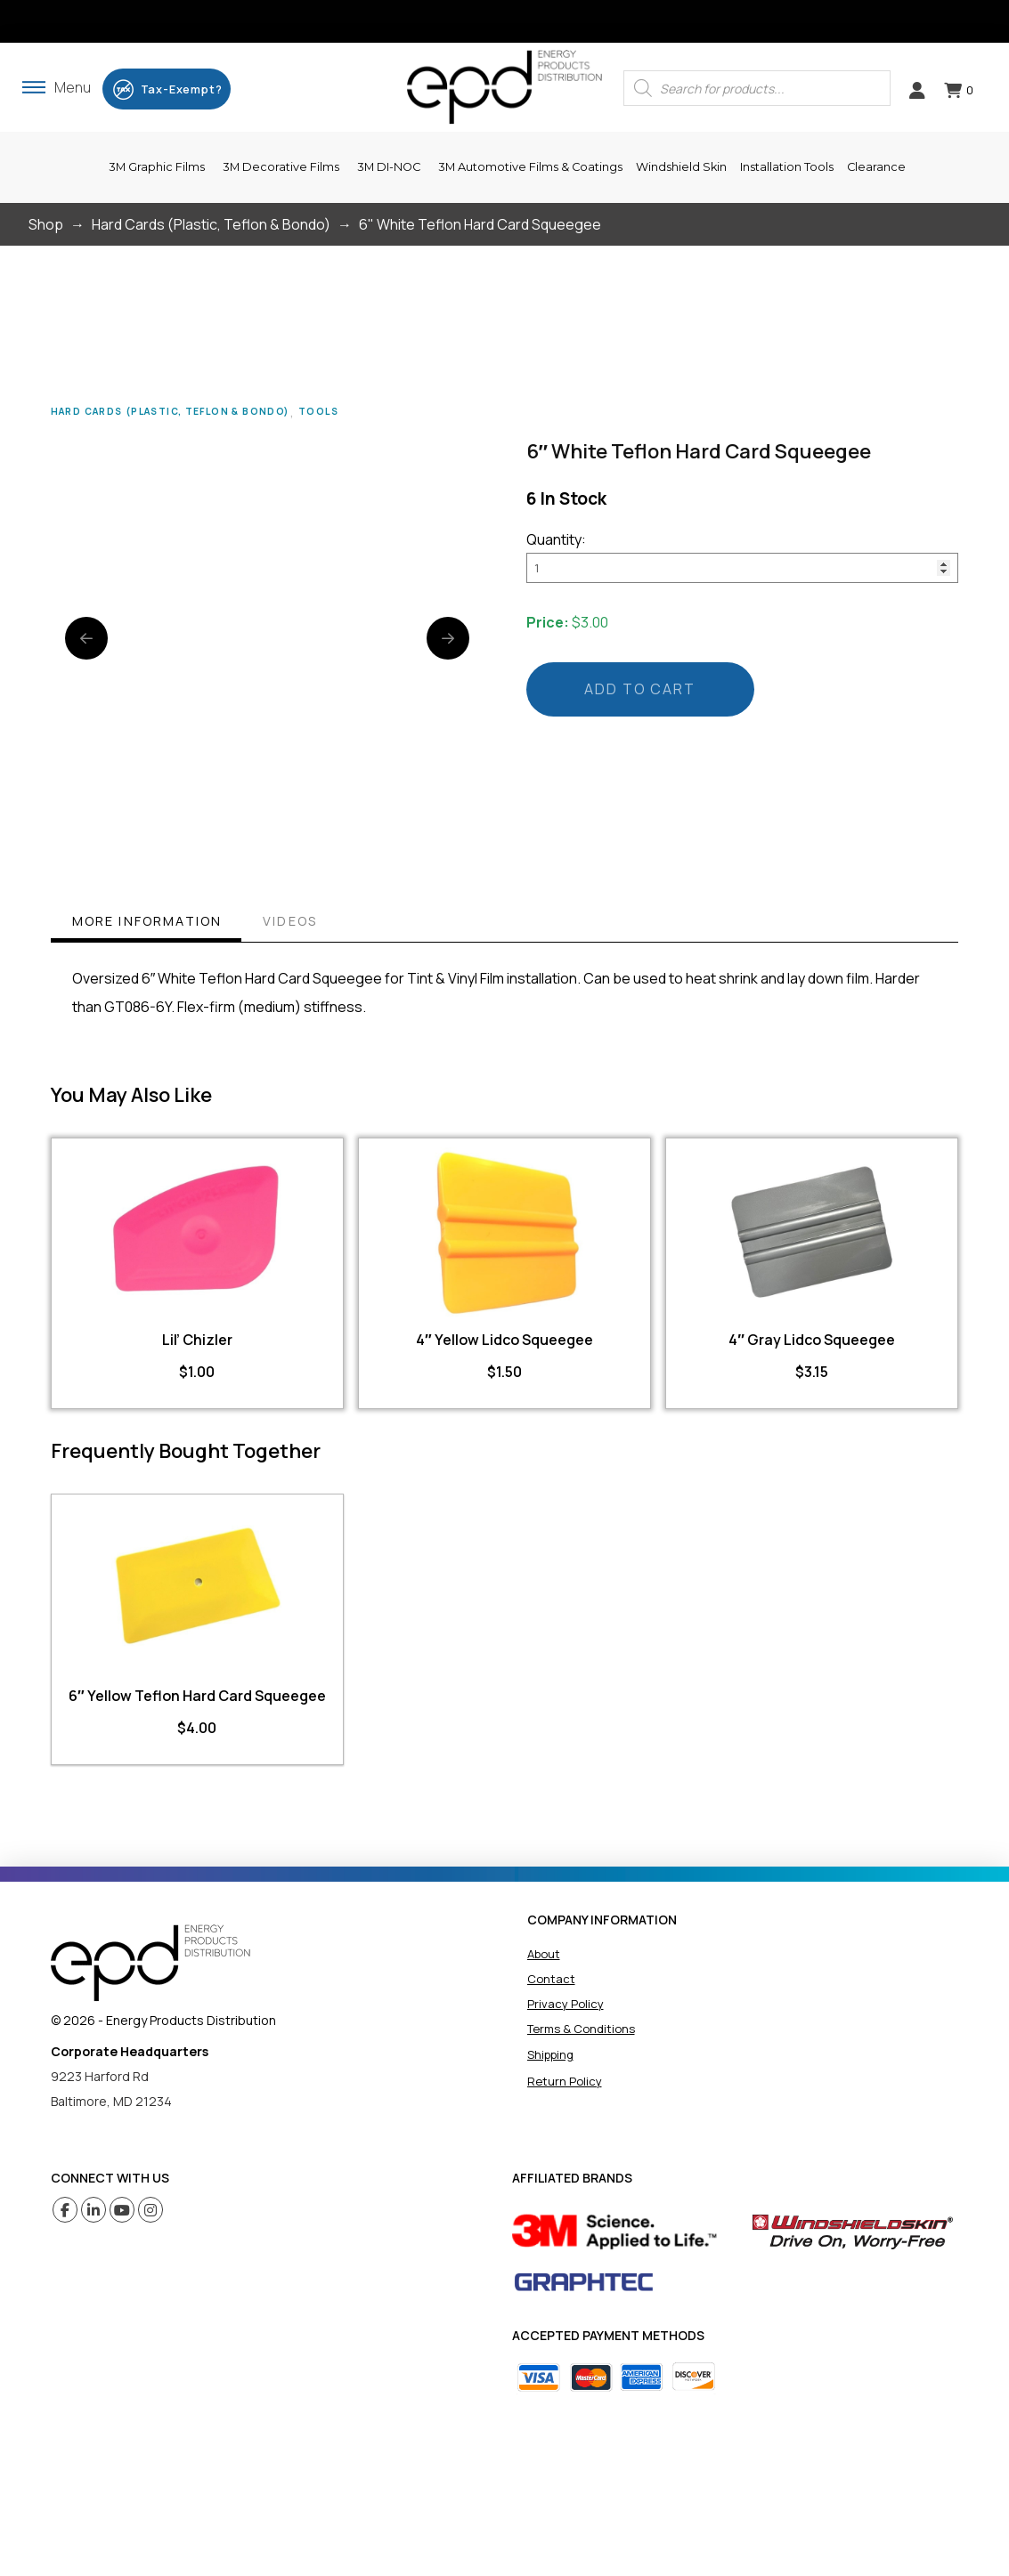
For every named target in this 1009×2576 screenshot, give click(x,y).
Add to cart (639, 689)
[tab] (146, 923)
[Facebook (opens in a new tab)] (65, 2210)
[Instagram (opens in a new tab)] (151, 2210)
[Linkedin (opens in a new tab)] (94, 2210)
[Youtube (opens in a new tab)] (122, 2210)
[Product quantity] (742, 568)
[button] (56, 87)
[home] (150, 1963)
